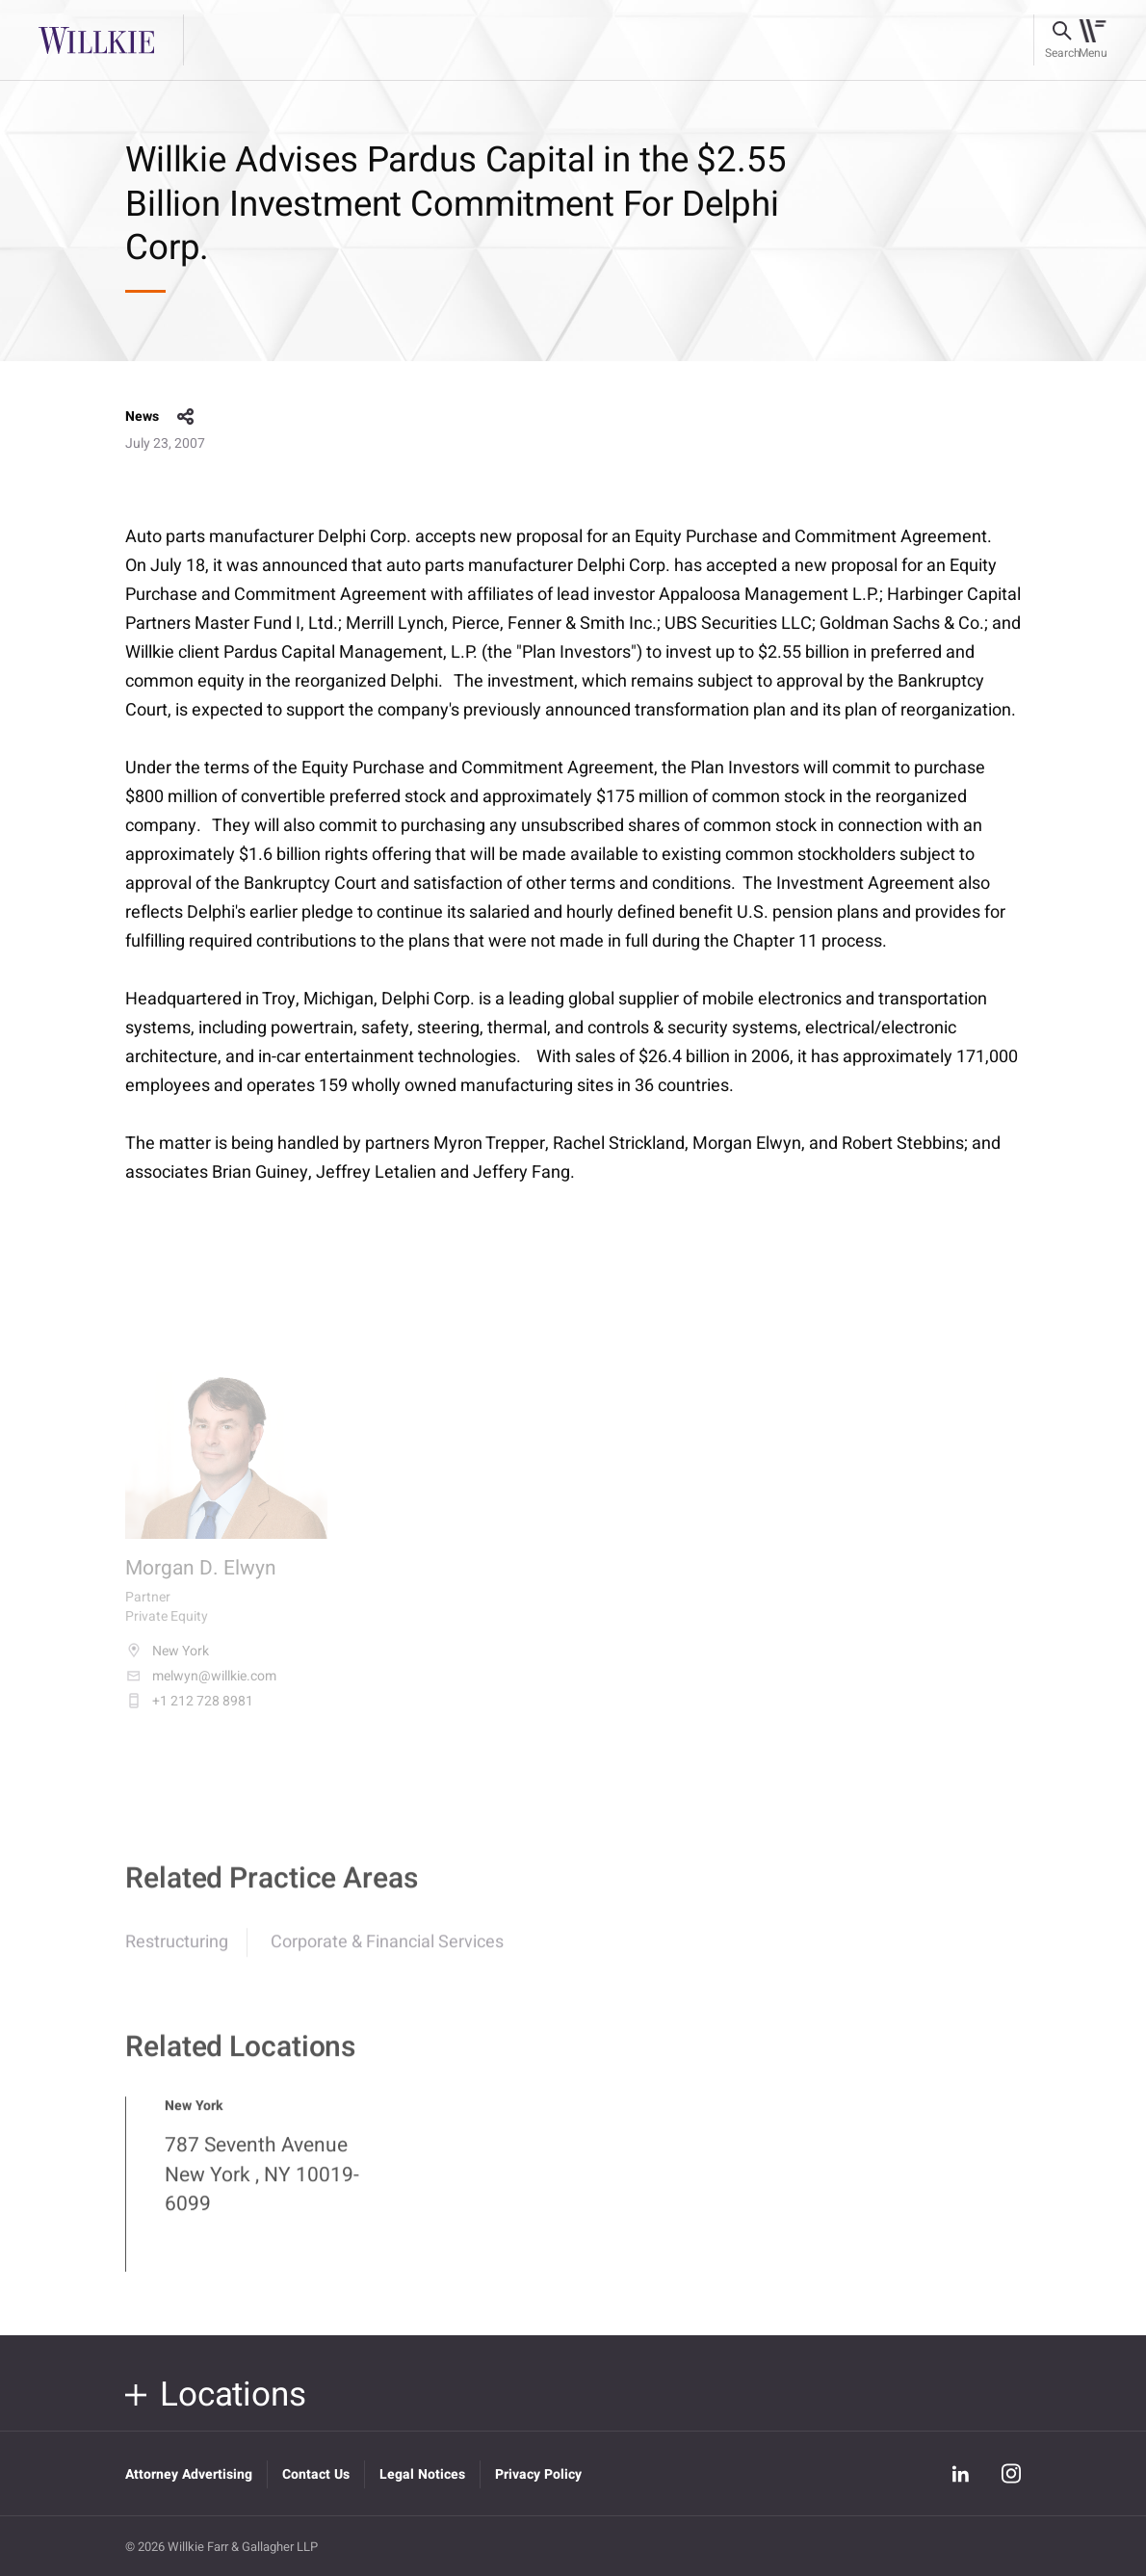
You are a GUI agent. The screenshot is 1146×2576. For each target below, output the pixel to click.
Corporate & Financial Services (387, 1954)
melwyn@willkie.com (200, 1689)
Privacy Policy (538, 2474)
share (186, 417)
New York (167, 1664)
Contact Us (316, 2474)
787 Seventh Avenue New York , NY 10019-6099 (262, 2187)
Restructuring (176, 1954)
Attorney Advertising (188, 2474)
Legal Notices (422, 2474)
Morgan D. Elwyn (200, 1582)
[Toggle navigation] (1092, 40)
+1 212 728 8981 (189, 1714)
